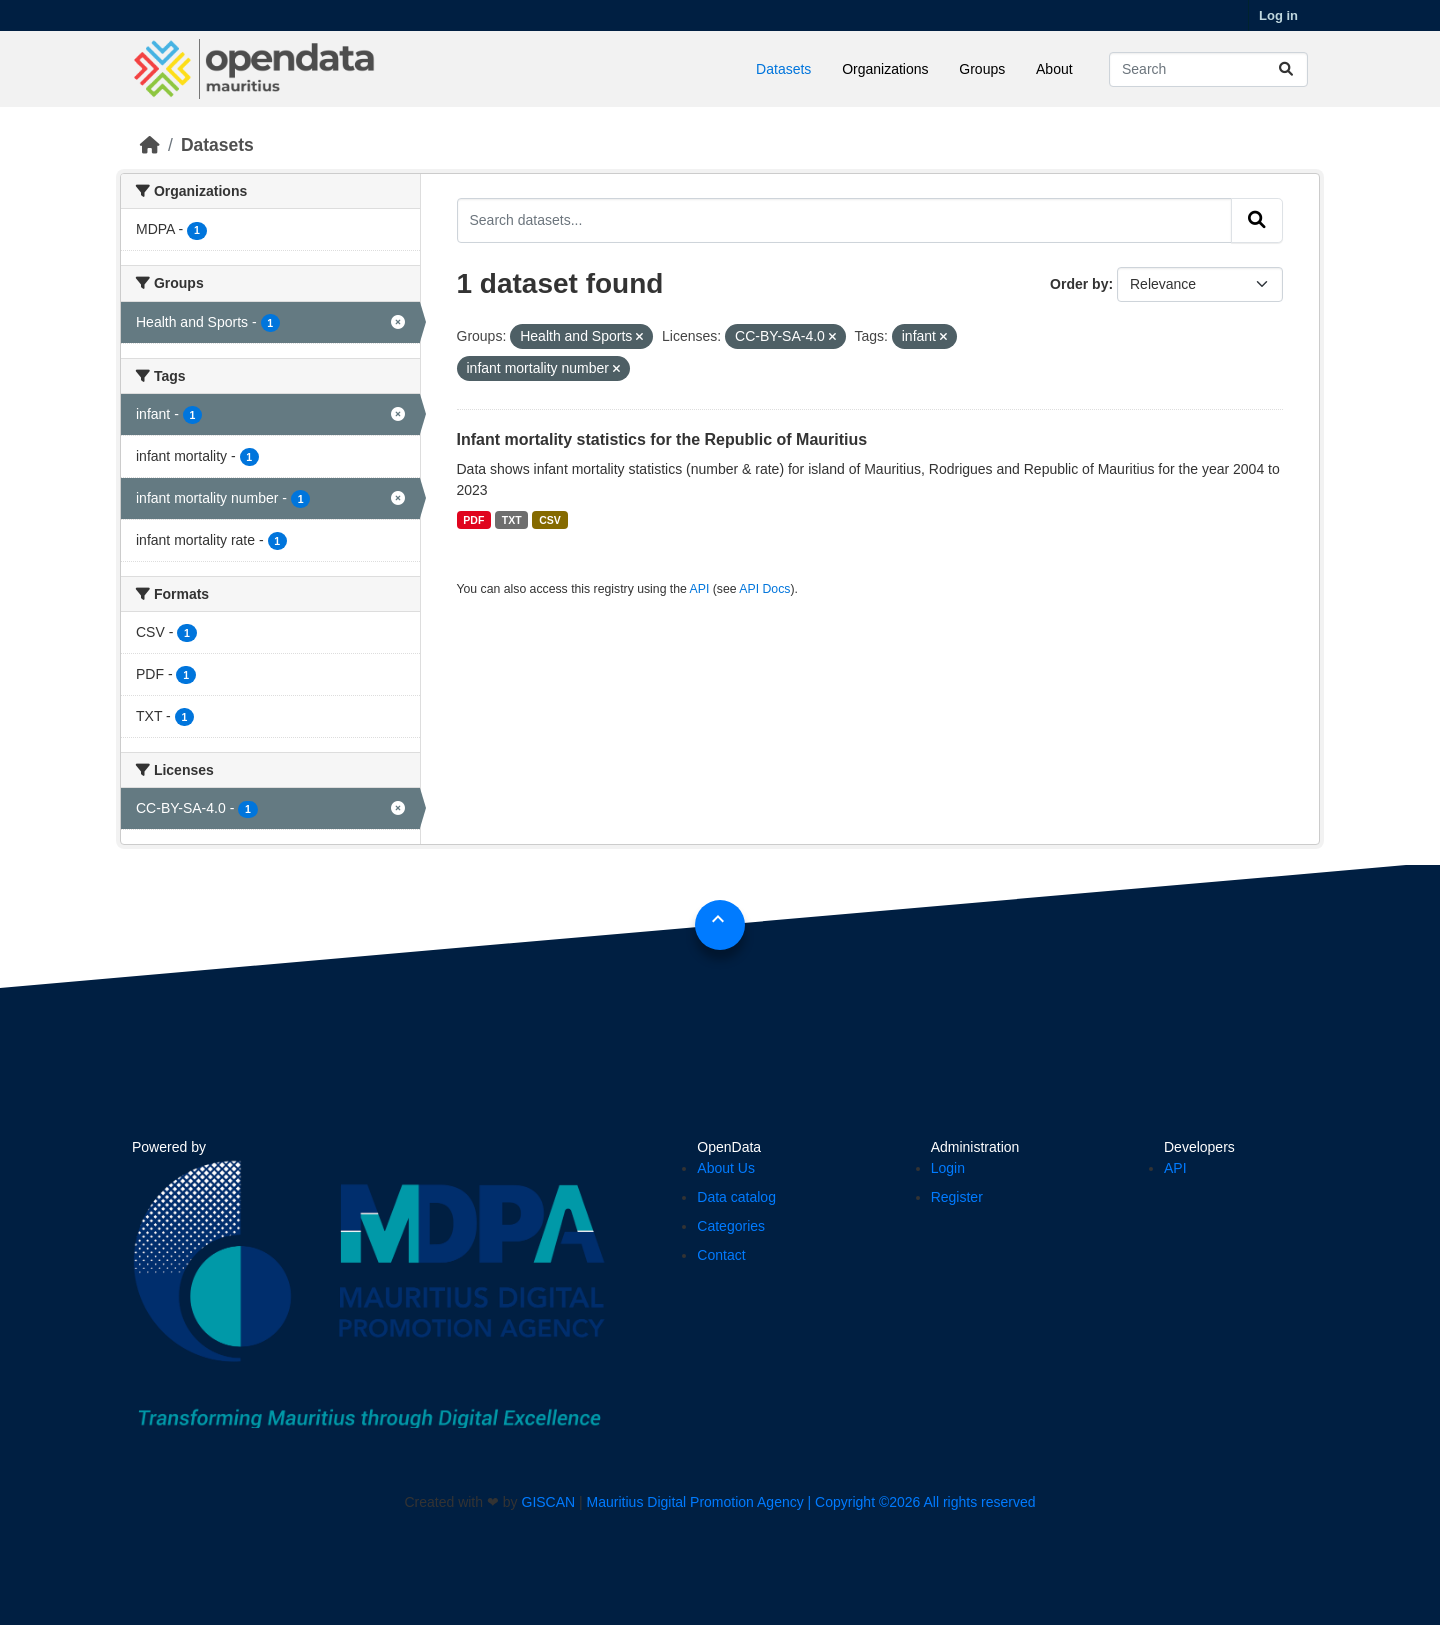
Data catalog (736, 1197)
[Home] (150, 145)
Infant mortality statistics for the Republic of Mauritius (662, 439)
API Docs (764, 589)
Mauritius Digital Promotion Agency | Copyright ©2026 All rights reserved (811, 1502)
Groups (982, 69)
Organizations (885, 69)
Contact (721, 1255)
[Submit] (1286, 69)
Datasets (783, 69)
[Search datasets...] (1208, 69)
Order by (1079, 284)
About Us (726, 1168)
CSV (550, 520)
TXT (512, 520)
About (1054, 69)
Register (957, 1197)
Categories (731, 1226)
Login (948, 1168)
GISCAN (549, 1502)
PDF (473, 520)
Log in (1278, 15)
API (700, 589)
